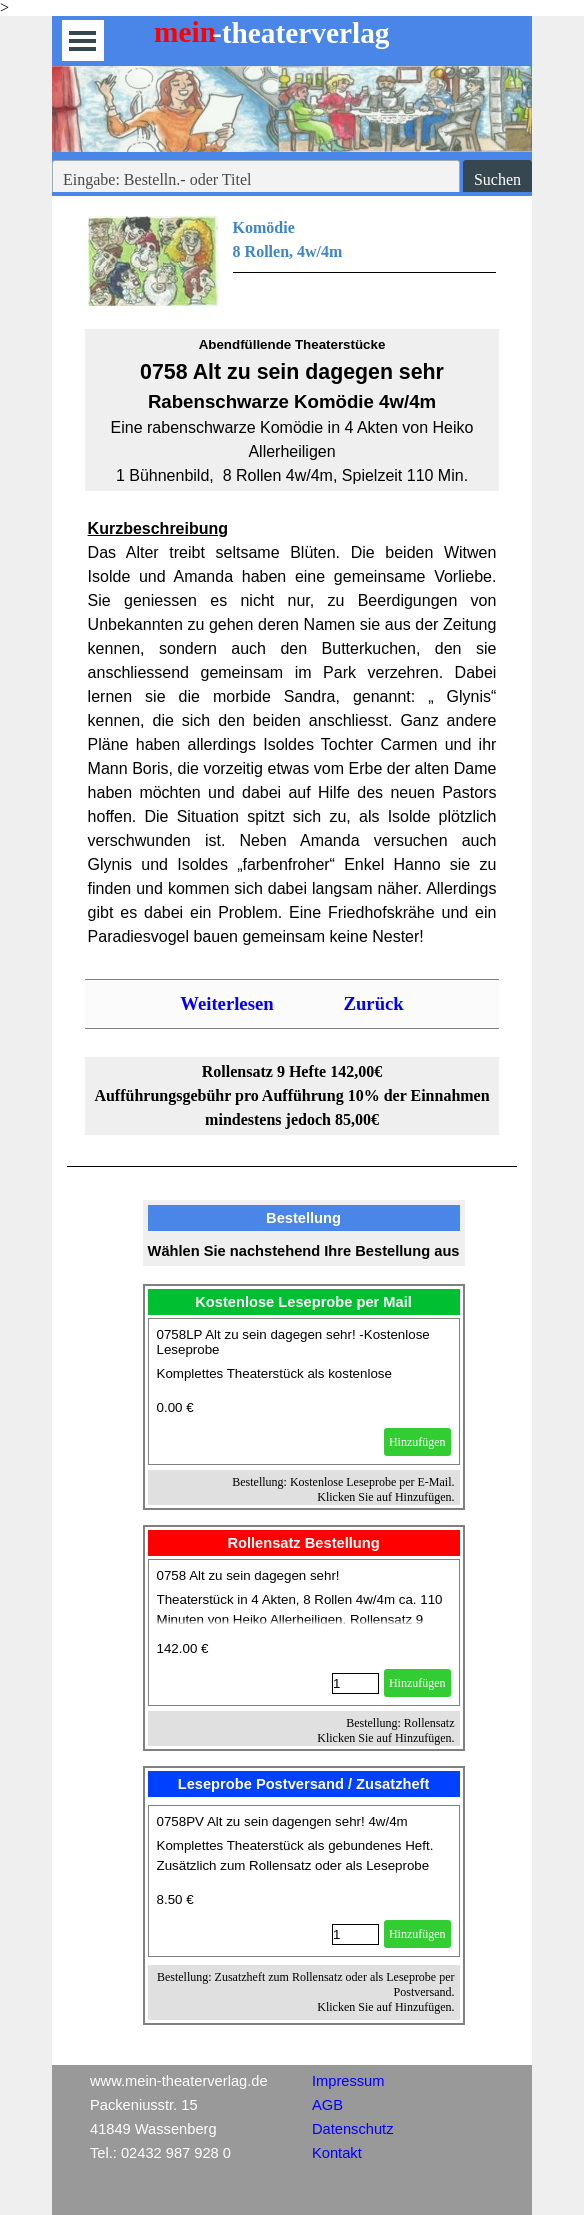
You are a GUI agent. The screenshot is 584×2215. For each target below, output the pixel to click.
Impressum (348, 2081)
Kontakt (337, 2153)
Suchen (497, 179)
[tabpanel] (292, 261)
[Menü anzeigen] (82, 40)
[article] (304, 1391)
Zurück (374, 1003)
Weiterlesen (226, 1003)
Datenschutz (352, 2129)
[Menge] (355, 1683)
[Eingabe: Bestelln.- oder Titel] (256, 180)
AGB (327, 2105)
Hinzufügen (417, 1442)
